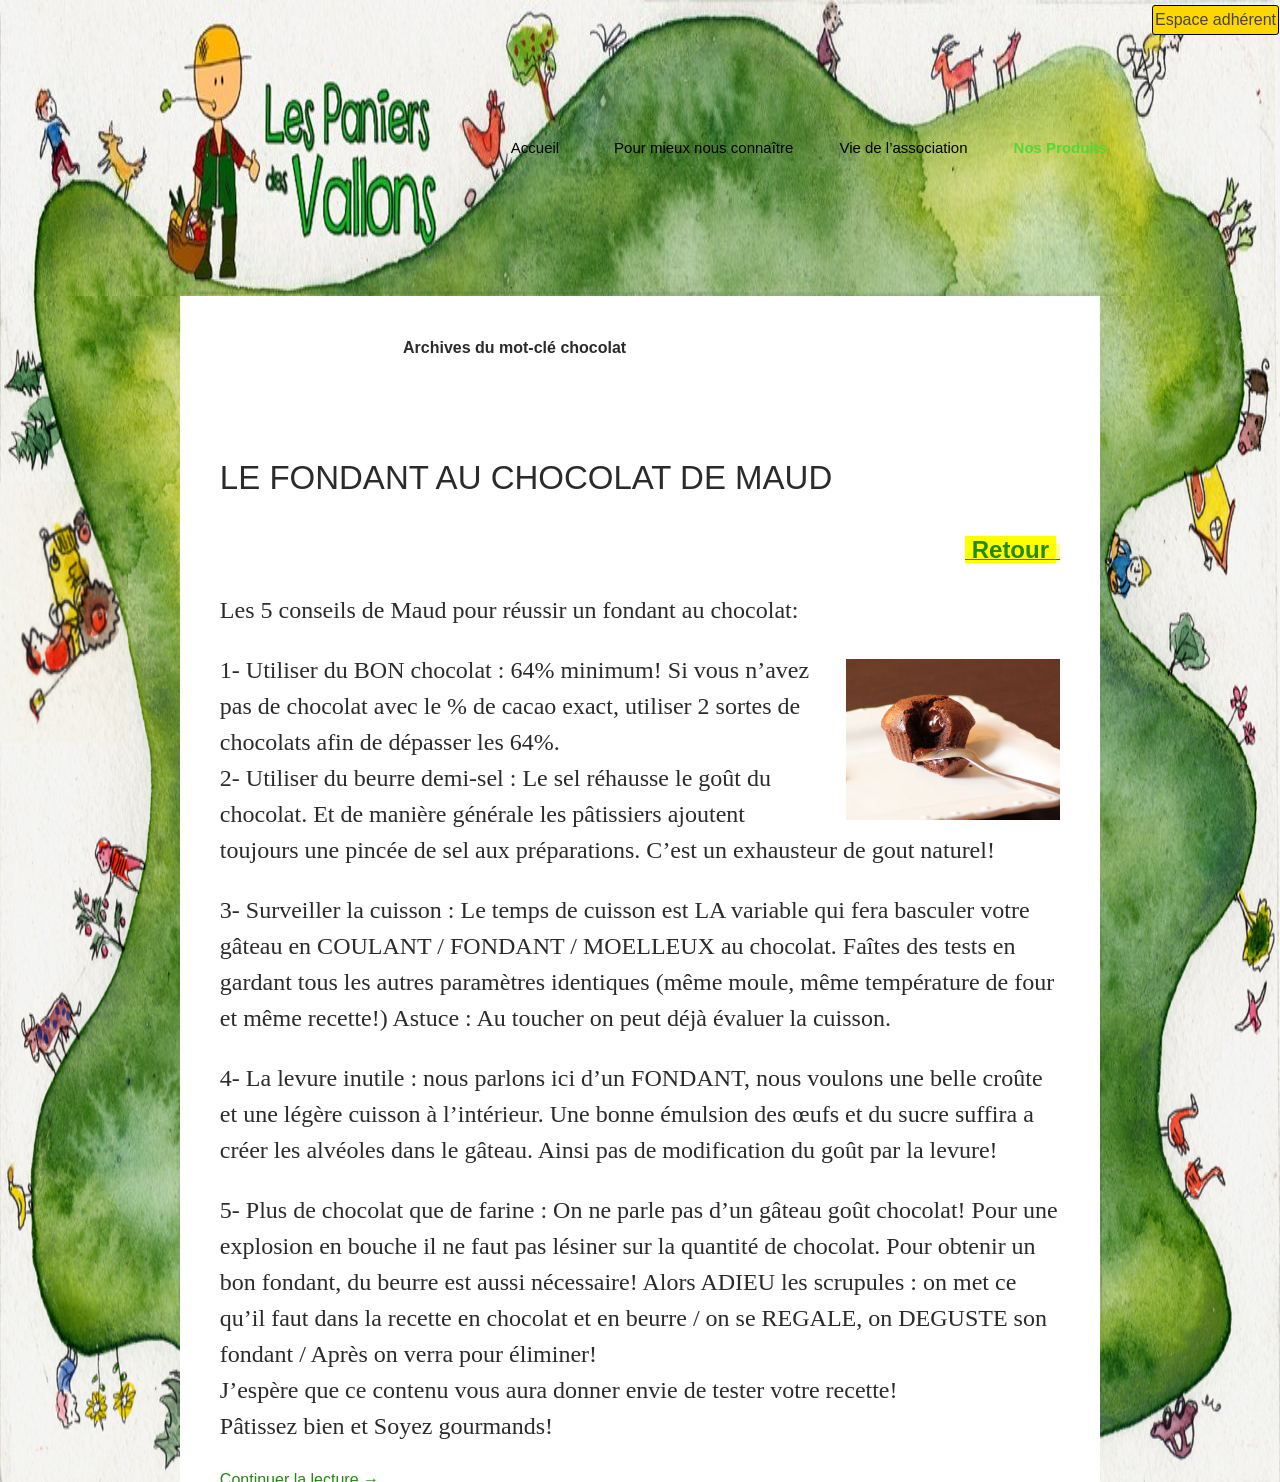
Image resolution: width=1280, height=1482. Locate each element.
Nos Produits (1060, 147)
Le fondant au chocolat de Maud (526, 477)
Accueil (535, 147)
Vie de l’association (903, 147)
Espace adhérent (1215, 19)
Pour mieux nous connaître (703, 147)
